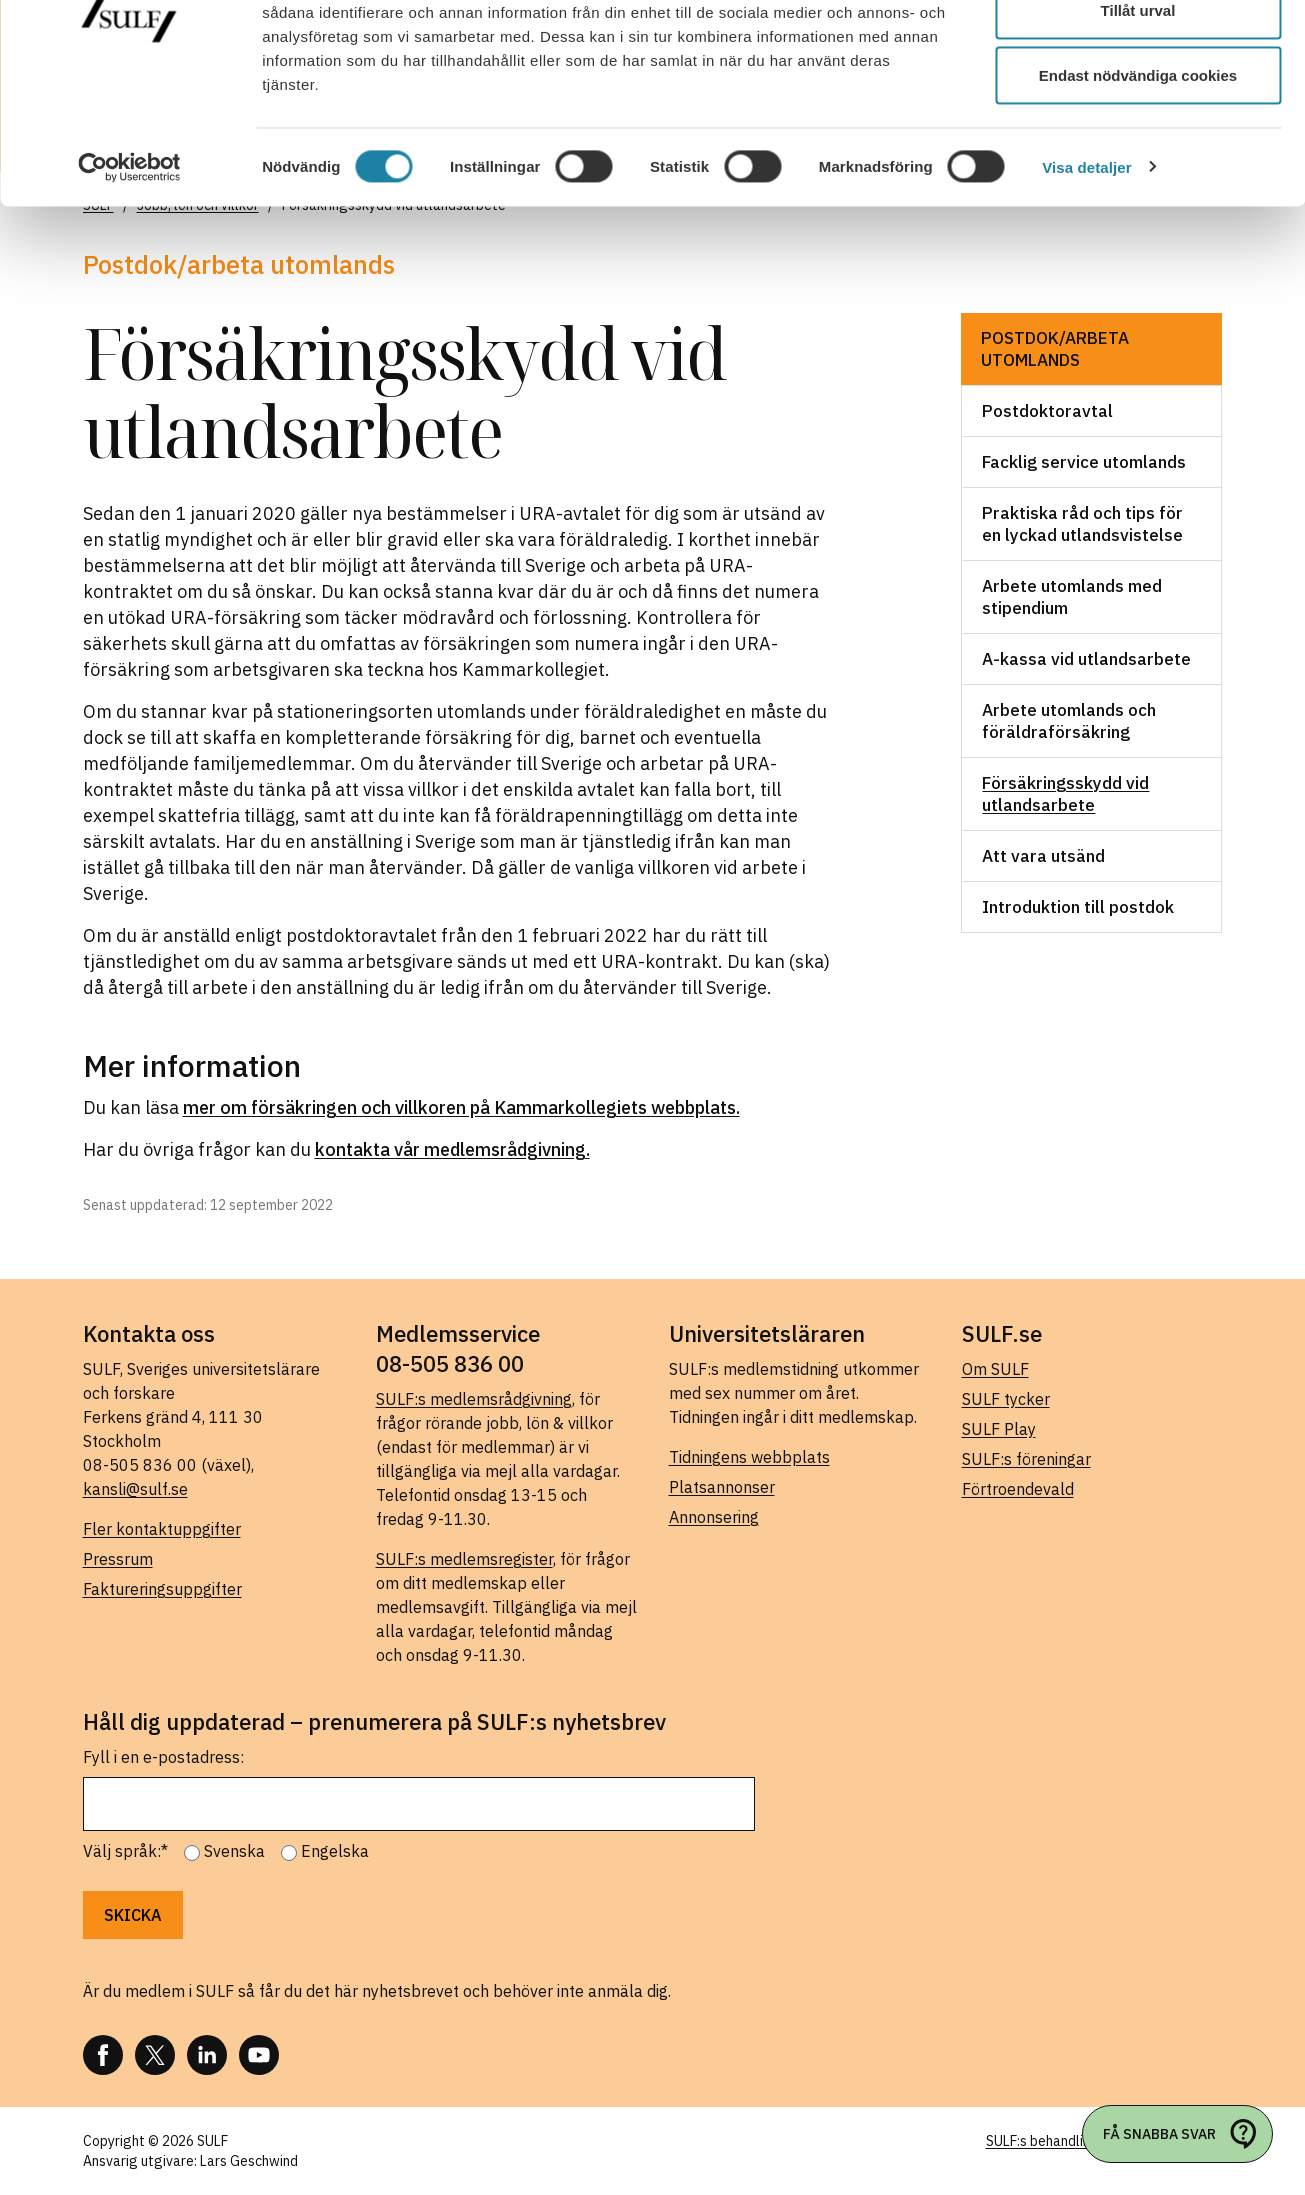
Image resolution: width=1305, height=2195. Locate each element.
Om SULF (995, 1369)
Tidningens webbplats (749, 1457)
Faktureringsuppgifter (162, 1589)
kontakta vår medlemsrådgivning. (452, 1149)
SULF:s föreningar (1026, 1459)
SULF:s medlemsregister (464, 1559)
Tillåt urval (1138, 118)
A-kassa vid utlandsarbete (1086, 659)
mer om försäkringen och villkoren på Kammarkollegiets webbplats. (461, 1107)
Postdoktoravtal (1047, 411)
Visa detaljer (1086, 275)
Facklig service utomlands (1084, 462)
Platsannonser (722, 1487)
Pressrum (118, 1559)
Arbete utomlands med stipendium (1072, 597)
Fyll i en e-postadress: (163, 1757)
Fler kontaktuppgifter (162, 1529)
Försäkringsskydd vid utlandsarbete (1065, 794)
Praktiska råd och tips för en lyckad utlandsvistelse (1082, 524)
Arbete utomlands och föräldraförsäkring (1069, 721)
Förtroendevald (1018, 1489)
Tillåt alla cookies (1138, 52)
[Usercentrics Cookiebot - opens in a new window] (129, 276)
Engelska (335, 1851)
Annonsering (714, 1517)
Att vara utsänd (1043, 856)
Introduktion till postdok (1078, 907)
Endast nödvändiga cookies (1138, 183)
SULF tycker (1006, 1399)
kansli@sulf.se (135, 1489)
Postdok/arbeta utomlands (1055, 349)
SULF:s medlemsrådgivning (474, 1399)
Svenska (234, 1851)
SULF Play (999, 1429)
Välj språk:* (125, 1851)
